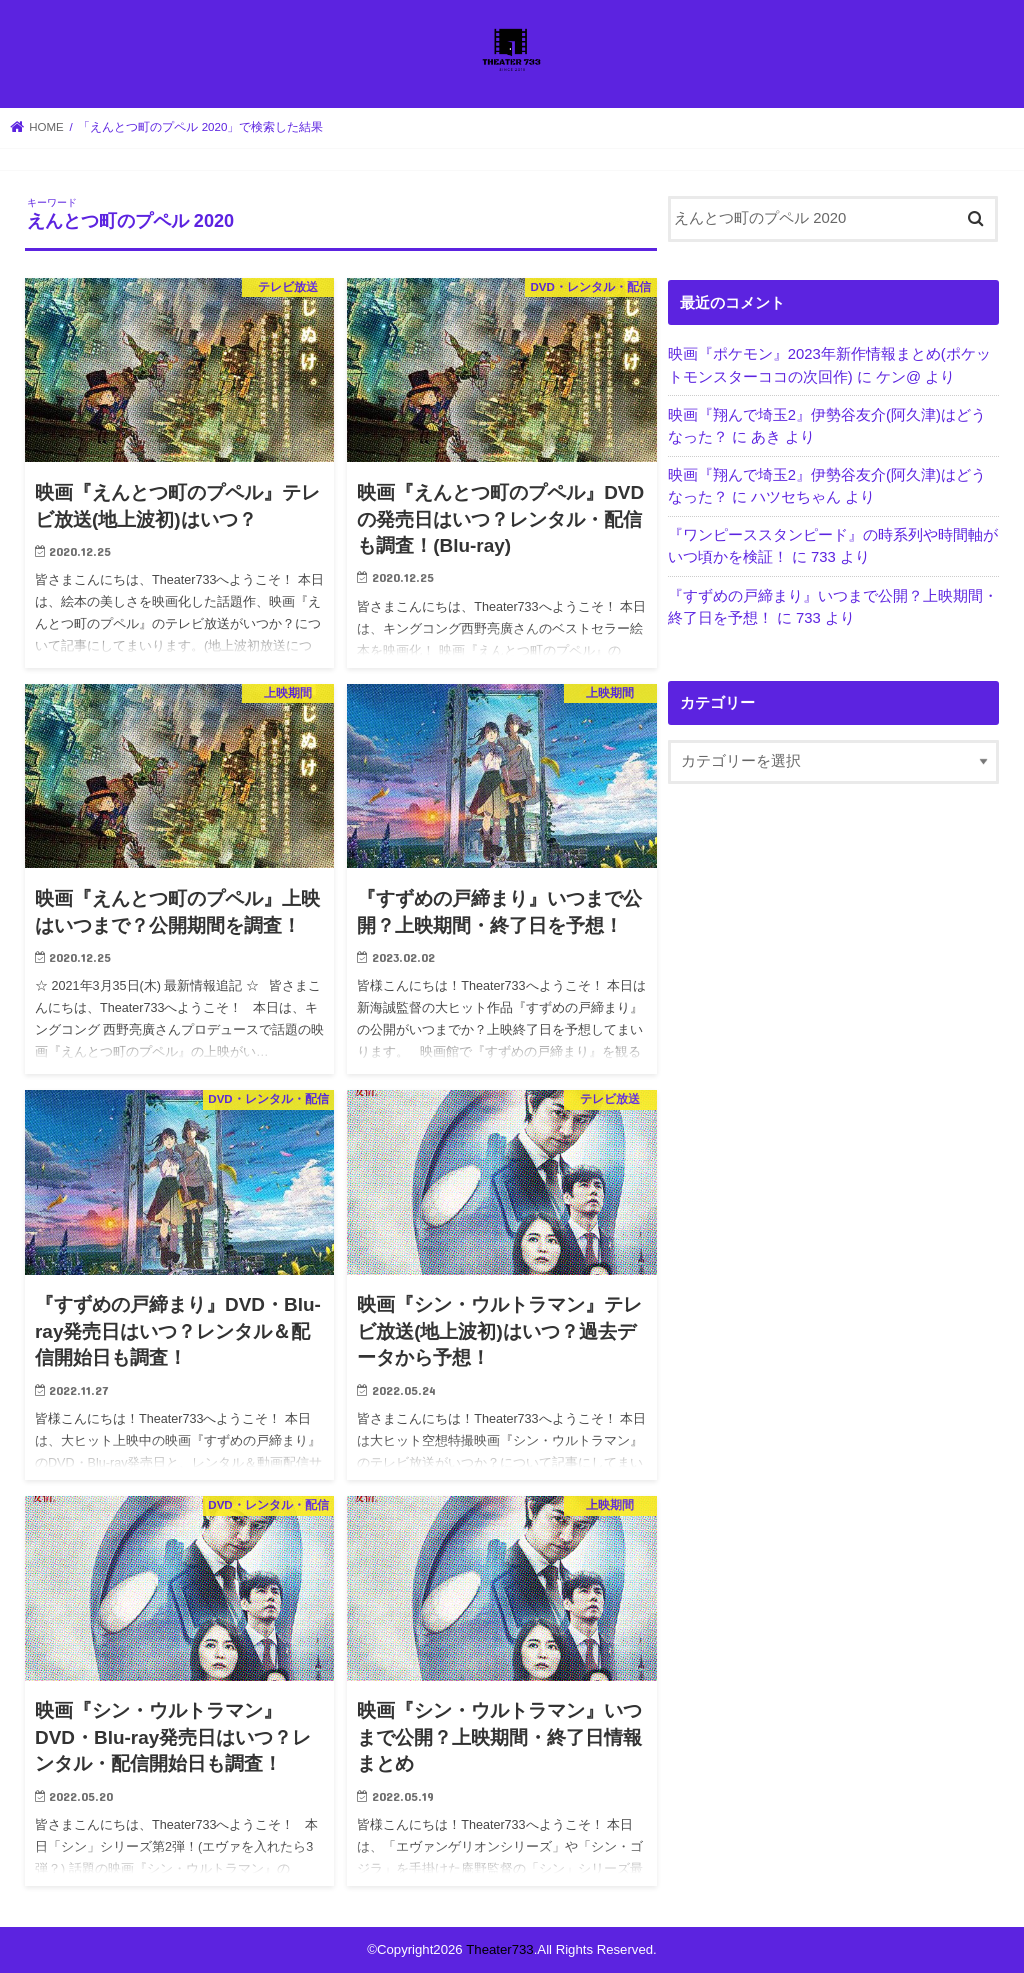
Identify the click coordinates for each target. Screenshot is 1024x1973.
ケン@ (898, 377)
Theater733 (499, 1949)
